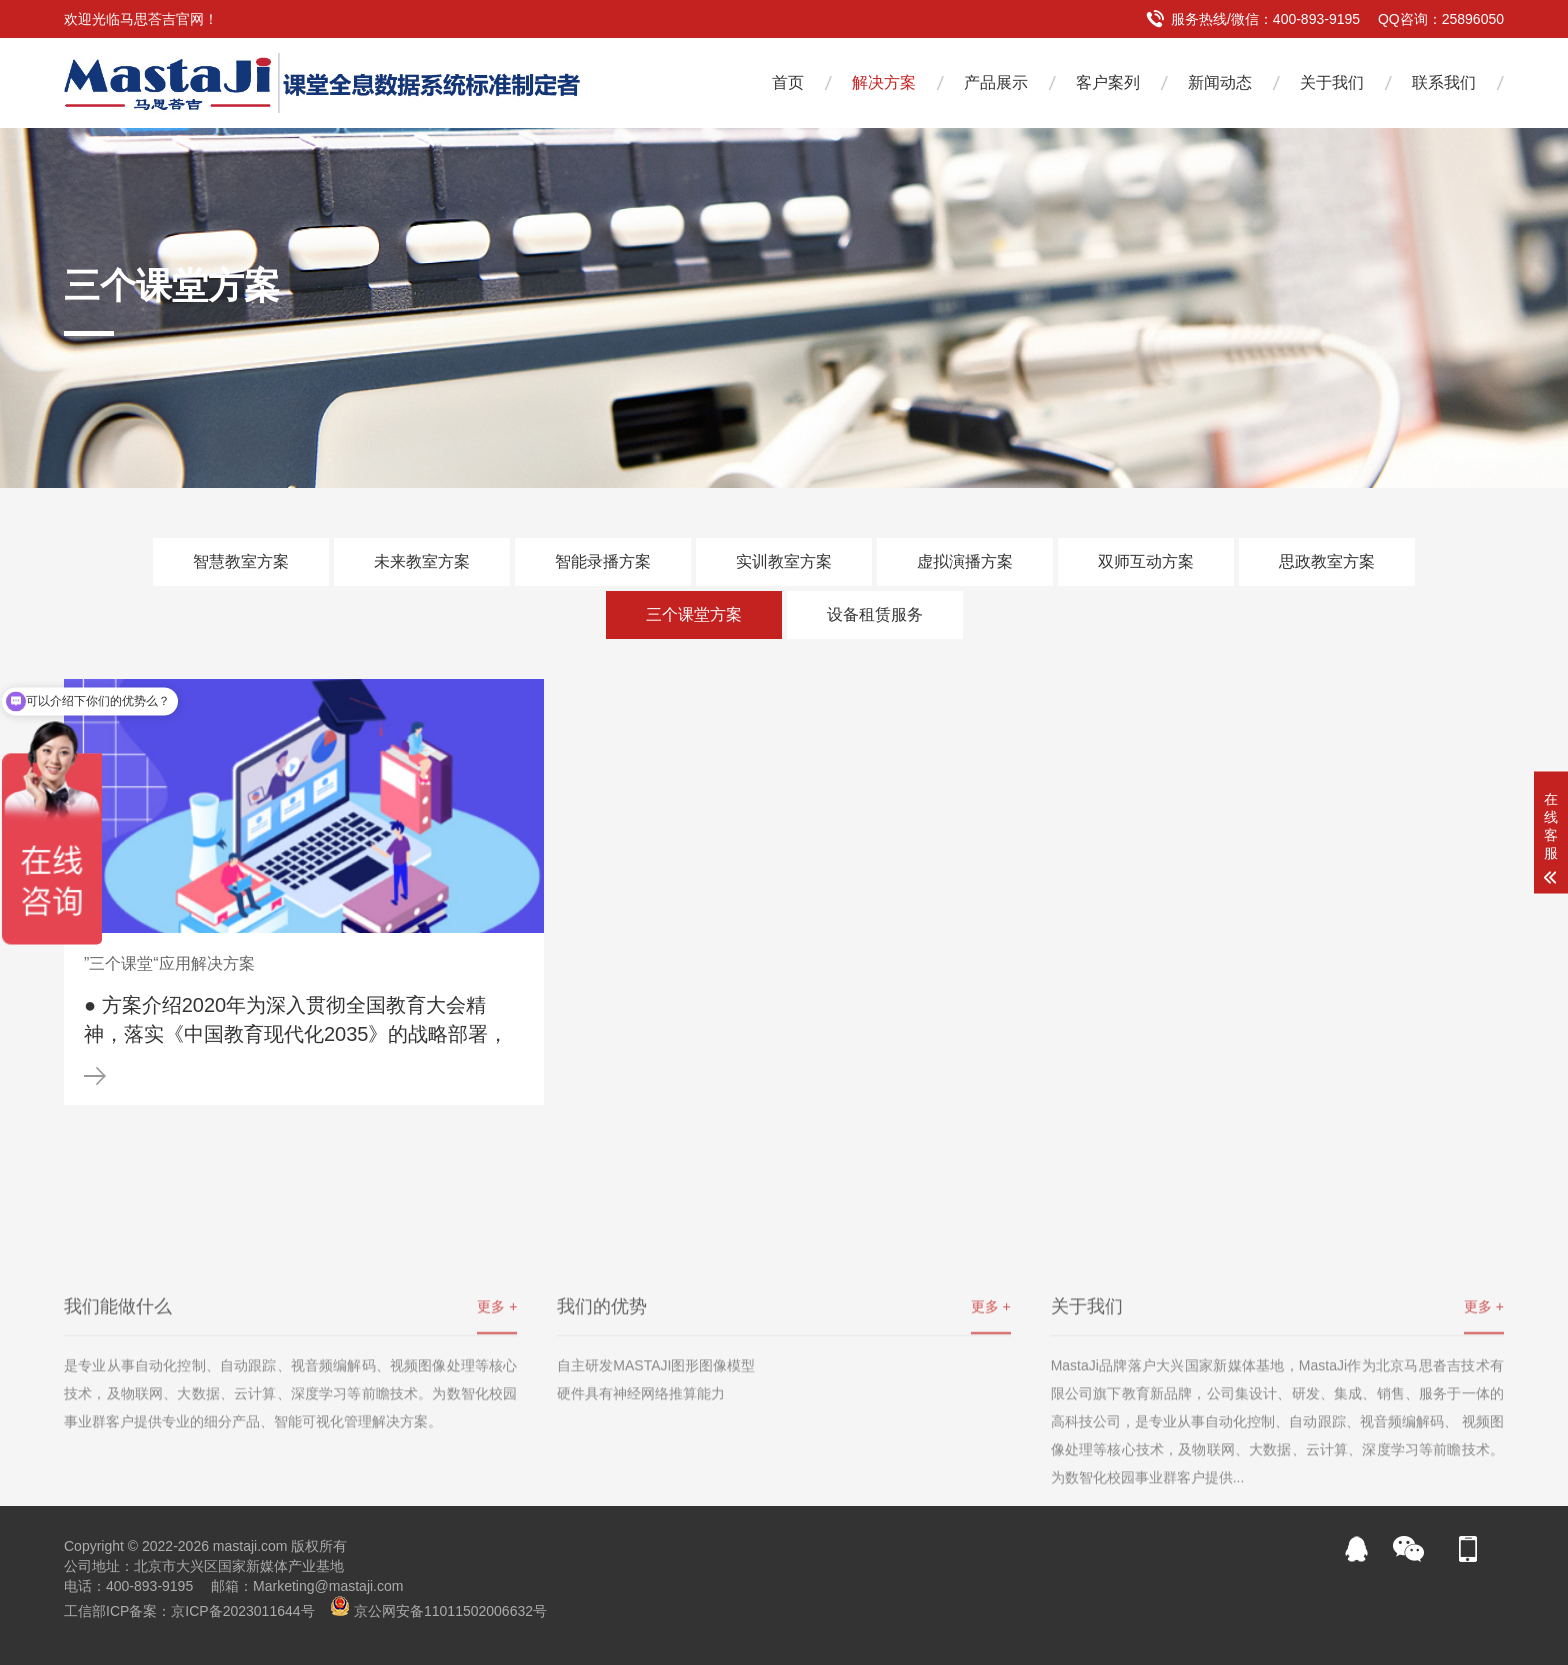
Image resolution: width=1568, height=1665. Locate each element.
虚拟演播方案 (965, 561)
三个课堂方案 (694, 614)
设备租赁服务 (875, 614)
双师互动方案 (1146, 561)
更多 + (497, 1406)
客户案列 (1108, 82)
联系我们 (1444, 82)
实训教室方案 (784, 561)
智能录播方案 (603, 561)
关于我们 (1332, 82)
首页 (788, 82)
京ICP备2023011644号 (242, 1611)
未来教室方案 (422, 561)
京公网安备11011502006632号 (450, 1611)
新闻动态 (1220, 82)
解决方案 (884, 82)
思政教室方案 (1327, 561)
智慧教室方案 (241, 561)
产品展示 (996, 82)
